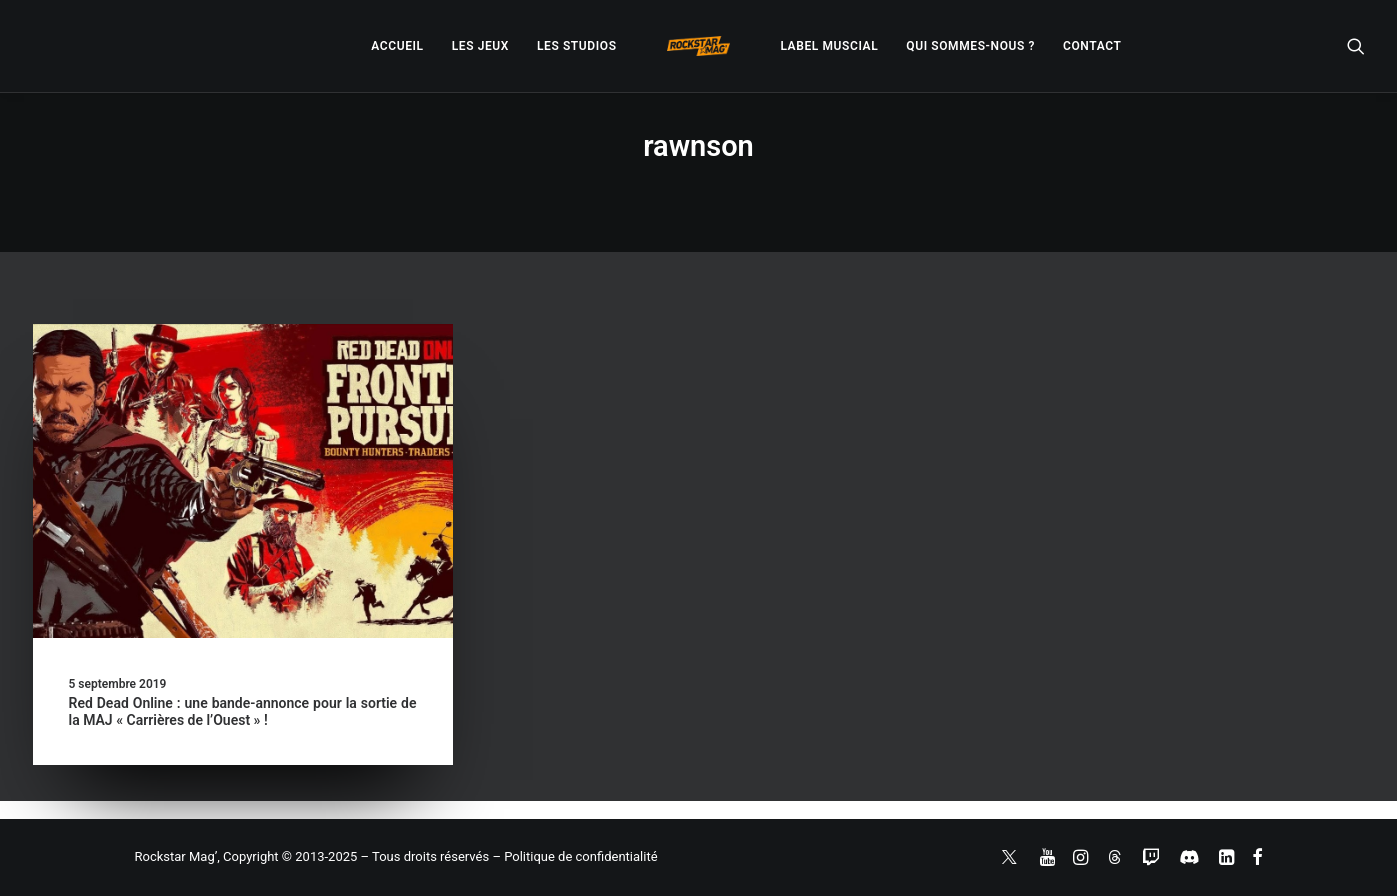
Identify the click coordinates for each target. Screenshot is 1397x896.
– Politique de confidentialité (574, 856)
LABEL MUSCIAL (829, 46)
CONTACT (1092, 46)
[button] (1356, 46)
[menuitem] (397, 46)
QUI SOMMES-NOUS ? (970, 46)
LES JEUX (480, 46)
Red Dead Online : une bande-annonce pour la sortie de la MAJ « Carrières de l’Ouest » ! (243, 711)
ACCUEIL (397, 46)
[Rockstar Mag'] (699, 46)
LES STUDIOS (577, 46)
